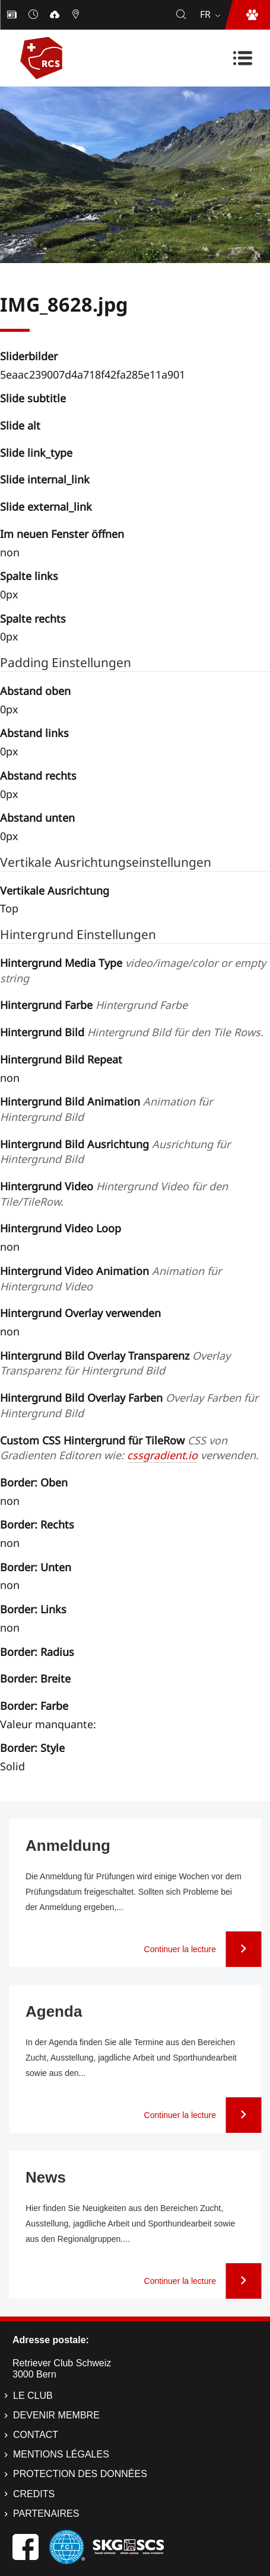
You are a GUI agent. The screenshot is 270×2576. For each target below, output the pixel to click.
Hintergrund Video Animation (110, 1278)
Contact (35, 2435)
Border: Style (32, 1748)
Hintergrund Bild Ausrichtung (115, 1152)
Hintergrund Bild (131, 1032)
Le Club (33, 2396)
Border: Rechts (37, 1524)
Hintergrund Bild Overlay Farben (129, 1405)
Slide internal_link (45, 479)
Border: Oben (34, 1482)
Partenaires (46, 2513)
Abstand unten (37, 817)
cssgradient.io (162, 1455)
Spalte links (29, 576)
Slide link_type (36, 453)
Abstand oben (35, 691)
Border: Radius (37, 1652)
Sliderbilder (29, 356)
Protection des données (80, 2474)
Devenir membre (56, 2415)
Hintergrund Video (114, 1194)
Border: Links (33, 1609)
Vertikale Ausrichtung (54, 890)
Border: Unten (35, 1567)
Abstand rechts (38, 775)
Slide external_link (46, 506)
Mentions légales (61, 2454)
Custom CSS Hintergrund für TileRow (129, 1448)
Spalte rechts (33, 618)
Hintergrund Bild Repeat (61, 1059)
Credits (34, 2494)
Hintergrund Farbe (94, 1005)
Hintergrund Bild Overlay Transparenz (115, 1363)
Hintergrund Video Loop (60, 1228)
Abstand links (34, 733)
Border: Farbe (34, 1706)
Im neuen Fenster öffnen (62, 534)
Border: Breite (35, 1678)
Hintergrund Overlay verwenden (80, 1313)
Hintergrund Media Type (133, 970)
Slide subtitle (33, 398)
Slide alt (20, 425)
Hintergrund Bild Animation (106, 1109)
